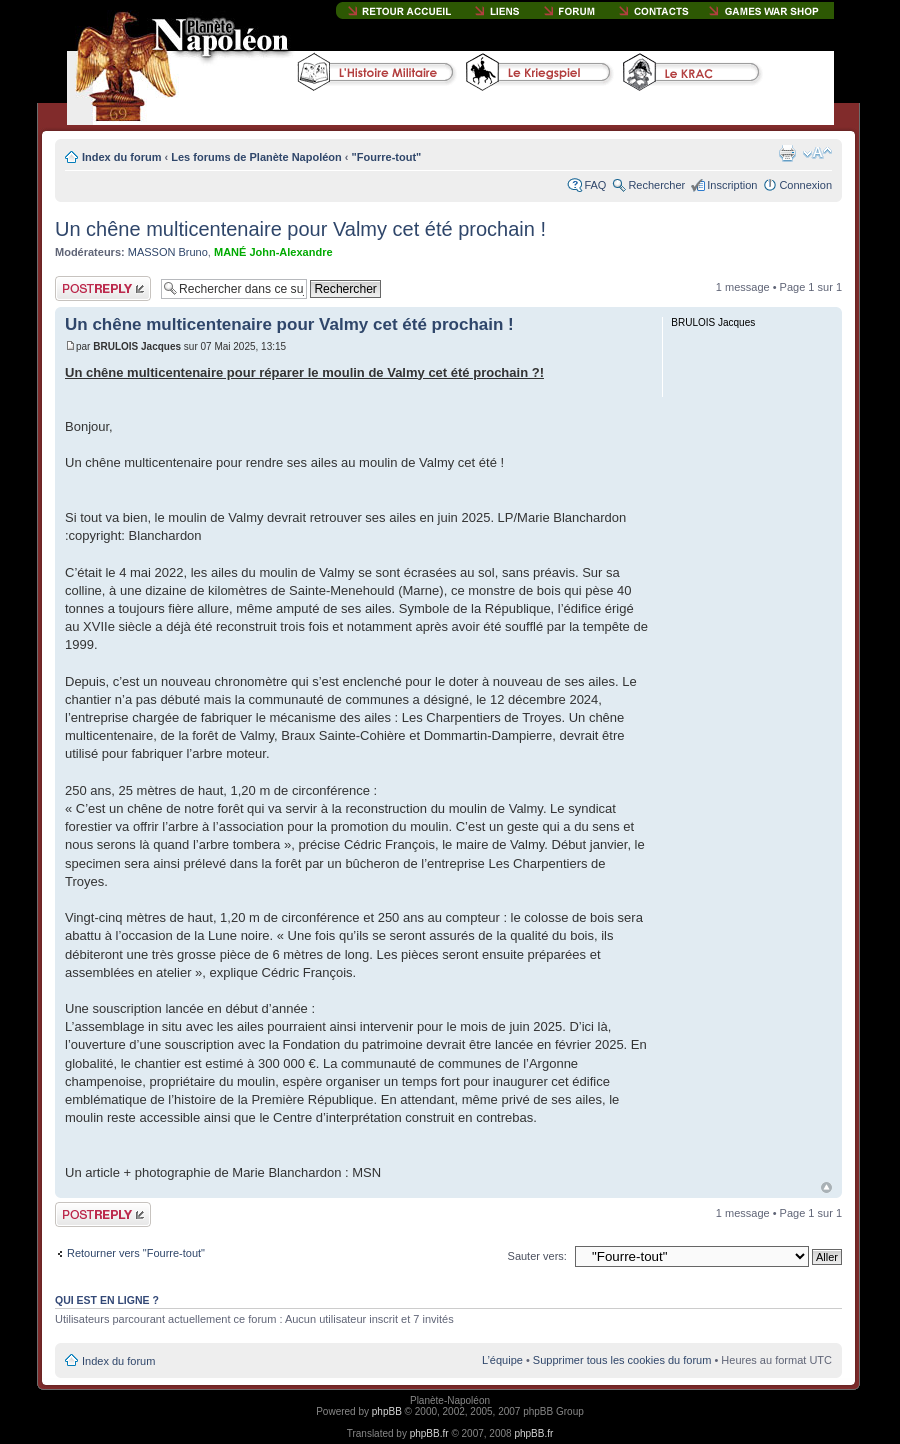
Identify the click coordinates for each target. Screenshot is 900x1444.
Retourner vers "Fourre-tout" (136, 1253)
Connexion (805, 185)
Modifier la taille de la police (817, 153)
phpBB (387, 1411)
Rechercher (656, 185)
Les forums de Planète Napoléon (256, 157)
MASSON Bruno (168, 252)
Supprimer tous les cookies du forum (622, 1360)
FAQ (595, 185)
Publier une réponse (103, 288)
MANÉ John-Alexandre (273, 252)
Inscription (732, 185)
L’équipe (502, 1360)
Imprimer (787, 153)
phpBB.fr (429, 1433)
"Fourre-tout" (387, 157)
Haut (826, 1187)
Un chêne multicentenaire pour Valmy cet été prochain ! (300, 229)
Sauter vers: (537, 1256)
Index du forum (121, 157)
